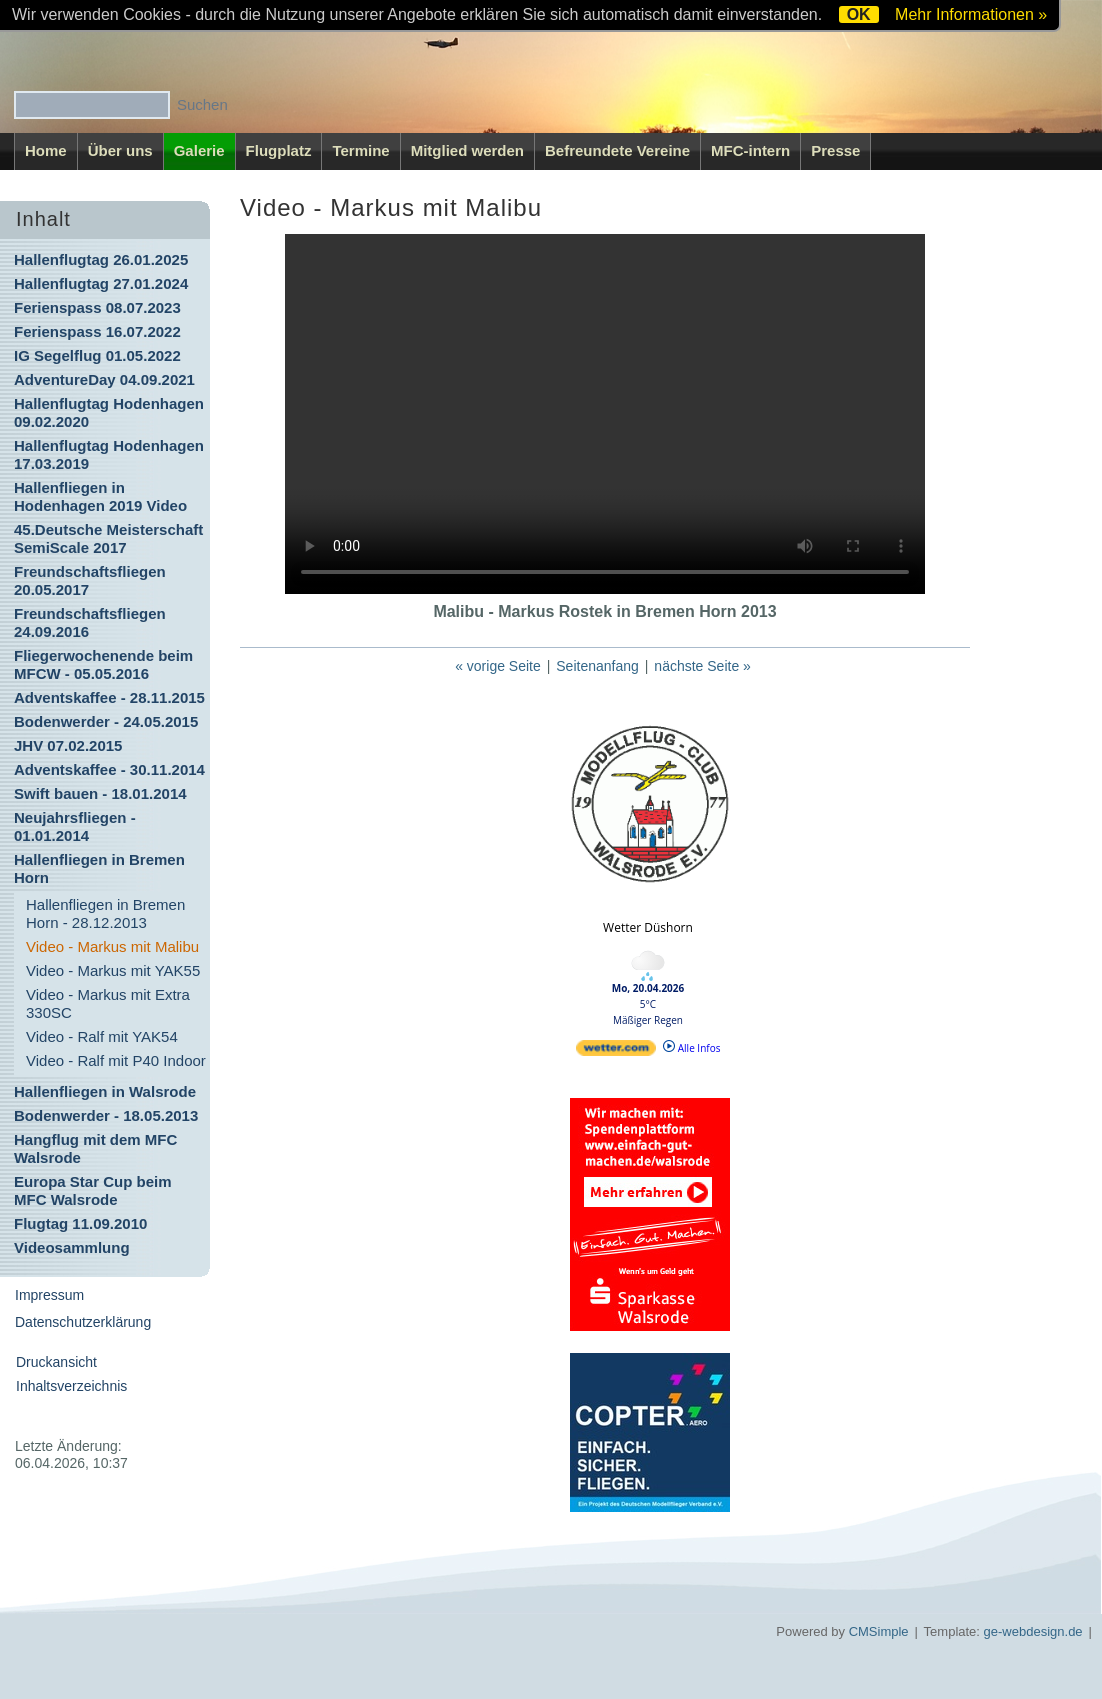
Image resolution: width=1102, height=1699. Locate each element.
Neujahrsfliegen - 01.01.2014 (75, 826)
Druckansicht (56, 1362)
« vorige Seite (498, 666)
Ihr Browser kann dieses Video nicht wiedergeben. (605, 414)
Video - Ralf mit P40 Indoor (116, 1060)
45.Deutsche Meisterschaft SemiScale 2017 (108, 538)
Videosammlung (72, 1247)
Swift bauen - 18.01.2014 (100, 793)
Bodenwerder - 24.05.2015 (106, 721)
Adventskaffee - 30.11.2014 (109, 769)
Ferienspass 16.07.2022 (97, 331)
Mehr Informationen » (971, 14)
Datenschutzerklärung (83, 1322)
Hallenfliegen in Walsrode (105, 1091)
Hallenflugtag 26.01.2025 (101, 259)
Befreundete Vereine (617, 150)
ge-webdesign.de (1033, 1631)
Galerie (199, 150)
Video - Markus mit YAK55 (113, 970)
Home (46, 150)
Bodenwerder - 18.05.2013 (106, 1115)
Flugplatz (279, 150)
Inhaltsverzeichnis (71, 1386)
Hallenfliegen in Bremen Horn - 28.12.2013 (105, 913)
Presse (835, 150)
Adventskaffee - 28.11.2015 (109, 697)
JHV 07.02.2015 (68, 745)
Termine (360, 150)
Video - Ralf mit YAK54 (102, 1036)
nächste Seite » (702, 666)
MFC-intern (750, 150)
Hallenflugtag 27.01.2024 (101, 283)
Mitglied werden (467, 150)
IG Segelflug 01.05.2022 (97, 355)
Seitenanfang (597, 666)
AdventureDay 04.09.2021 (104, 379)
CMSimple (879, 1631)
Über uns (120, 150)
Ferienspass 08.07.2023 (97, 307)
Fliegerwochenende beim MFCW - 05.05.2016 (103, 664)
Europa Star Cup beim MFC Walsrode (93, 1190)
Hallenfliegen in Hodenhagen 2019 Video (100, 496)
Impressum (49, 1295)
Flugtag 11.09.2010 (80, 1223)
